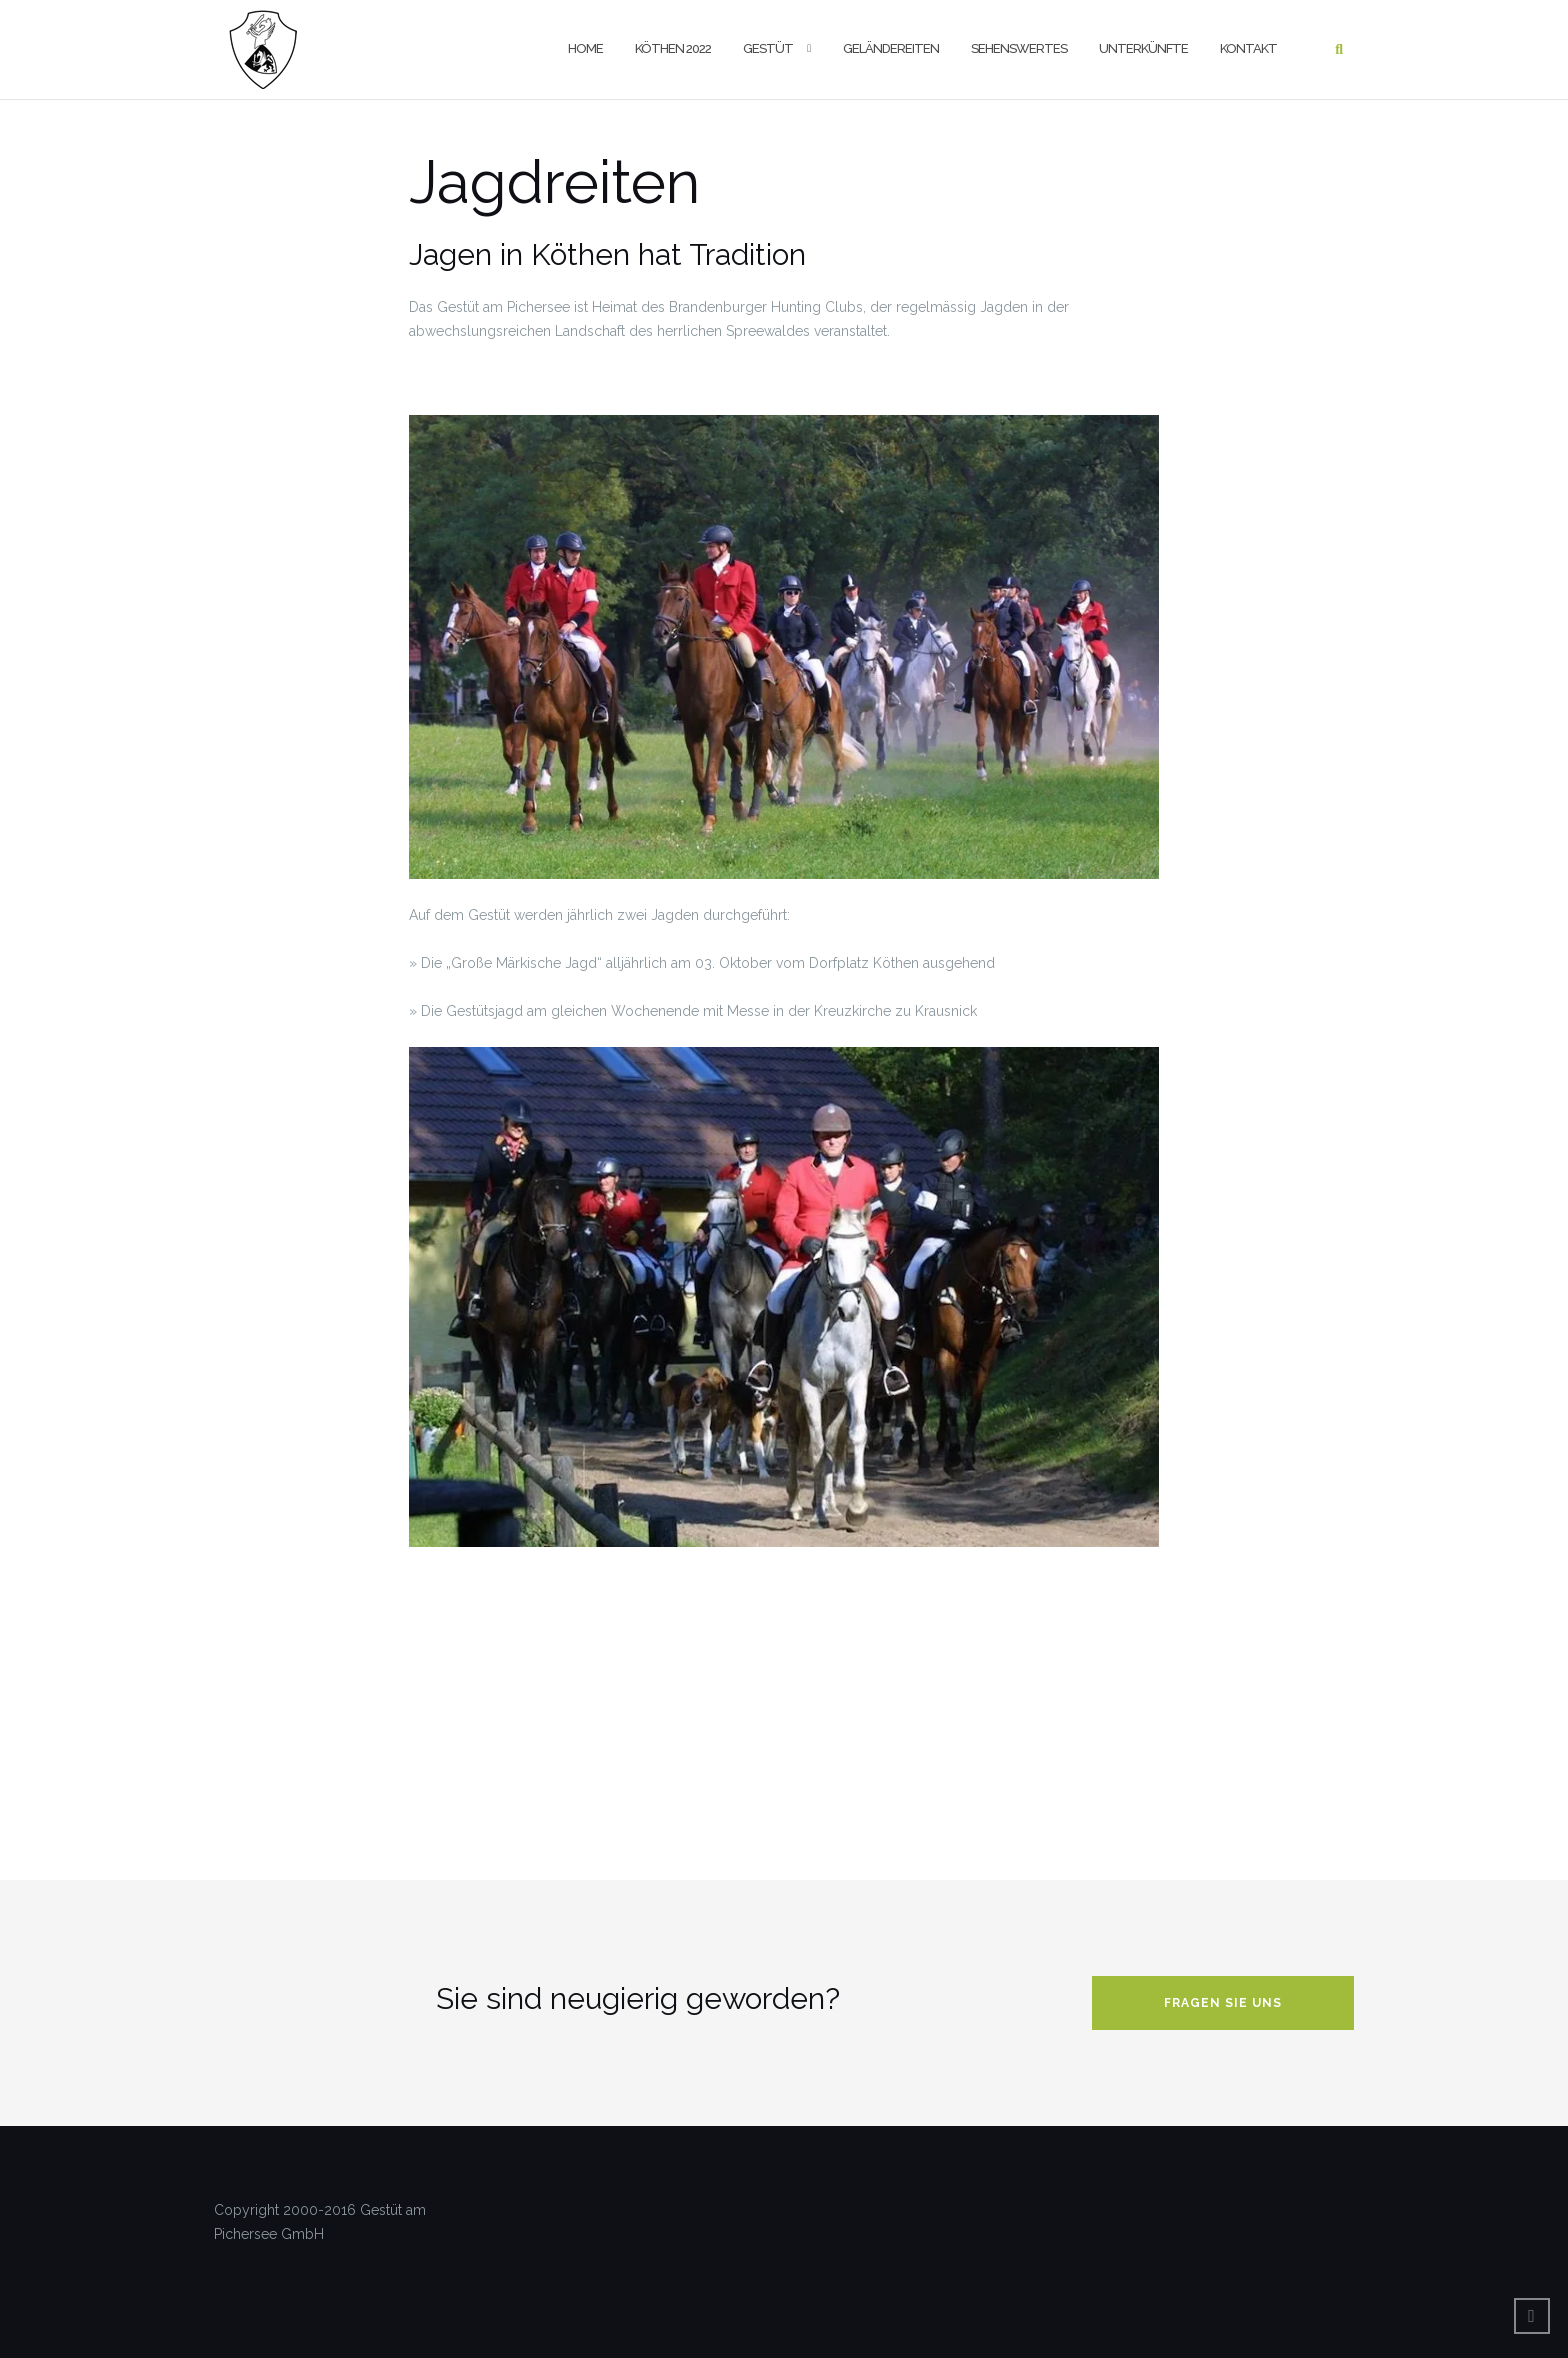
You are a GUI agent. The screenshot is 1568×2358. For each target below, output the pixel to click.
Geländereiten (891, 48)
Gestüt (768, 48)
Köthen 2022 (673, 48)
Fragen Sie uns (1223, 2003)
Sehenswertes (1019, 48)
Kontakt (1248, 48)
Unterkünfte (1143, 48)
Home (585, 48)
